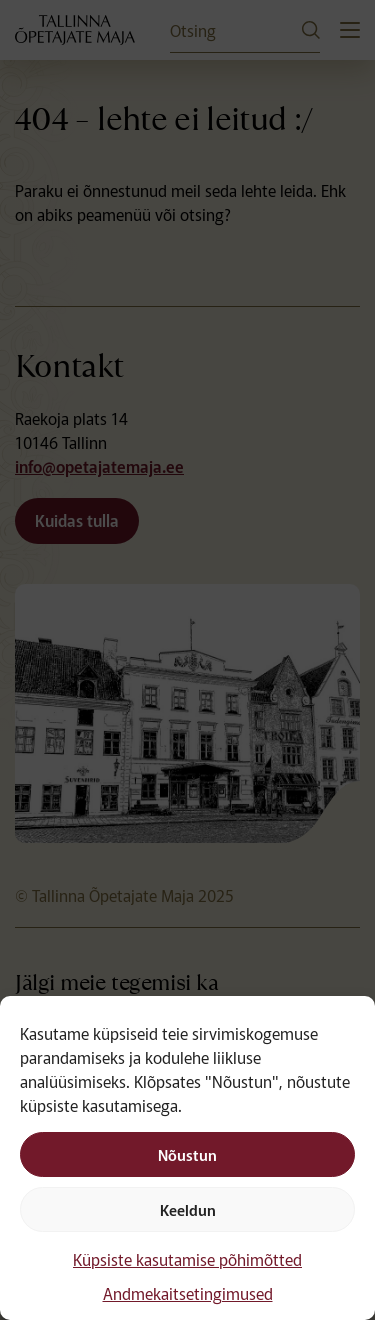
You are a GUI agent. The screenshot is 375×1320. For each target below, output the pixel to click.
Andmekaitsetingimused (188, 1293)
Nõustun (187, 1154)
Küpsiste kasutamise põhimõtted (187, 1259)
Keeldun (188, 1209)
